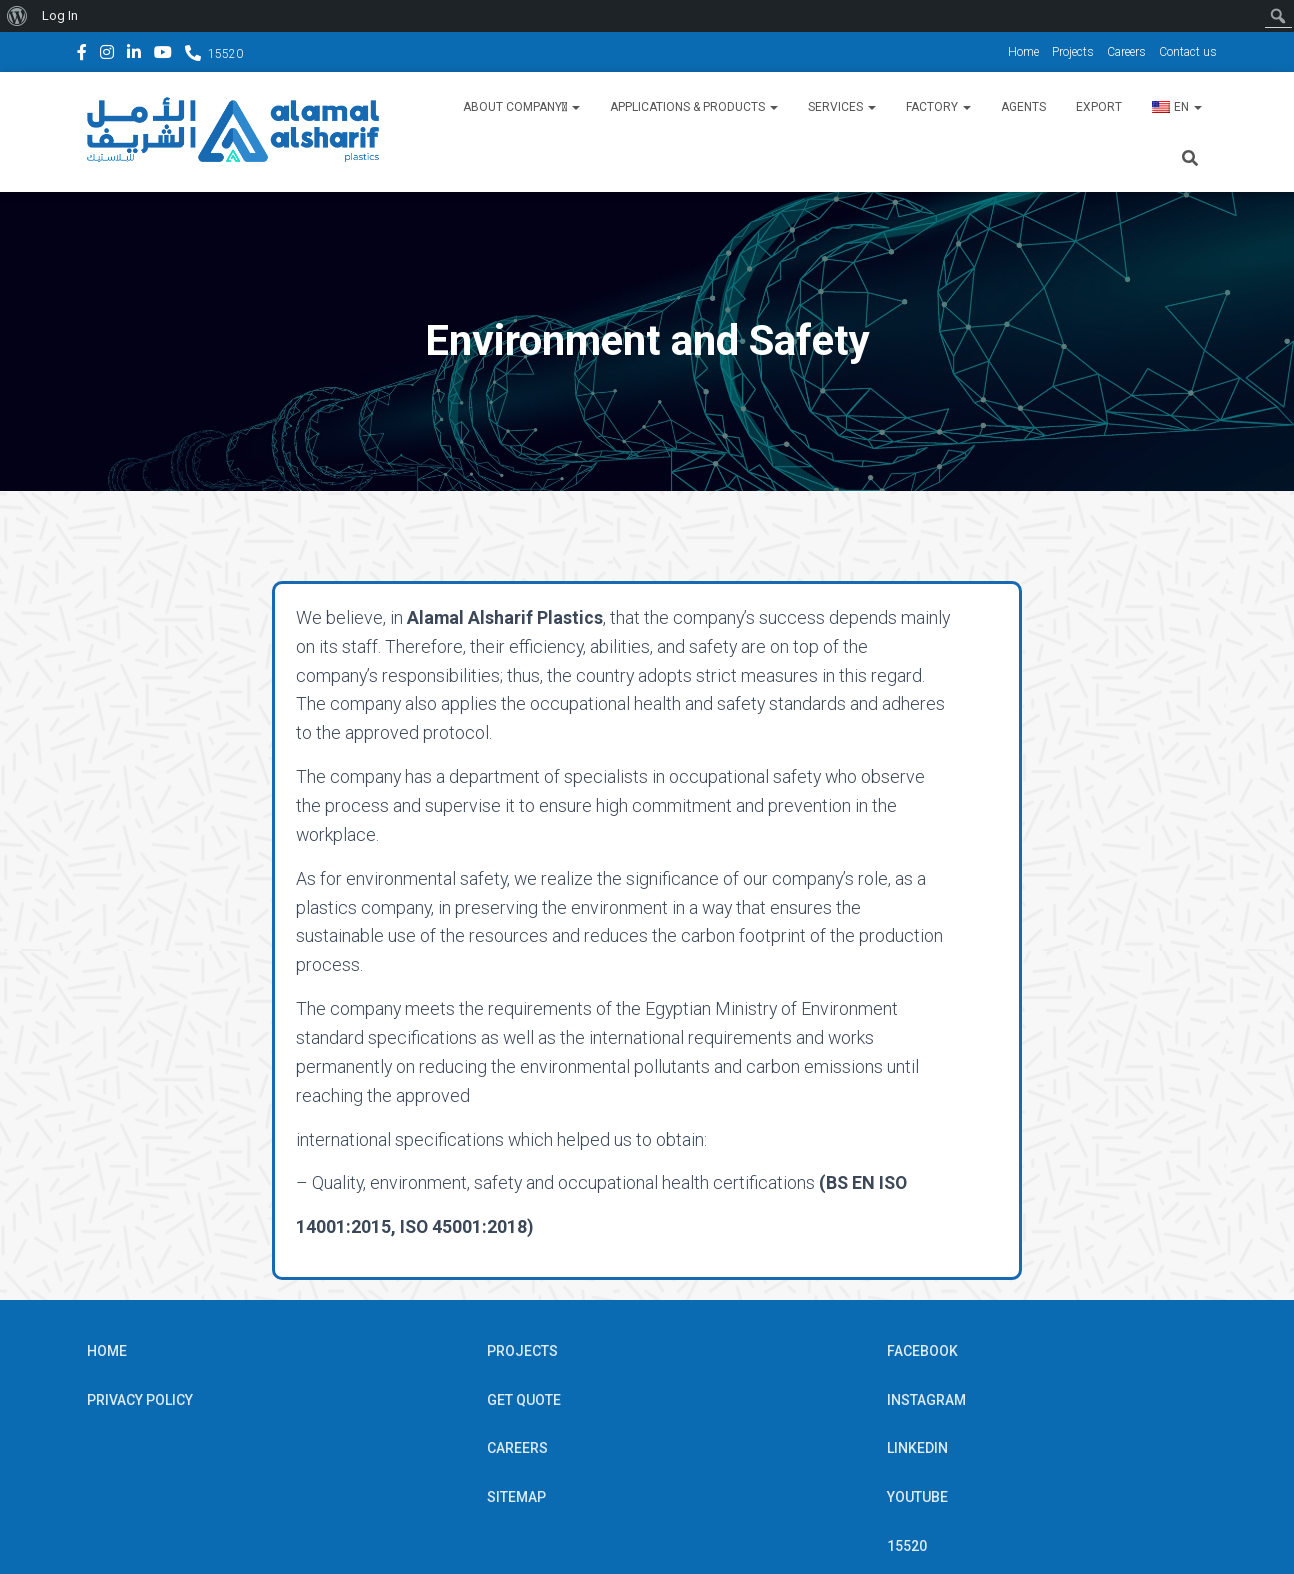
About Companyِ (521, 107)
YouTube (163, 55)
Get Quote (524, 1317)
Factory (938, 107)
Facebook (82, 55)
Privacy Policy (140, 1317)
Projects (1073, 52)
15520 (225, 54)
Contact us (1188, 52)
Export (1099, 107)
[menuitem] (17, 16)
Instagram (107, 55)
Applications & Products (694, 107)
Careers (1126, 52)
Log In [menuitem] (60, 15)
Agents (1023, 107)
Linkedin (134, 55)
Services (842, 107)
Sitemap (516, 1414)
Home (1023, 52)
